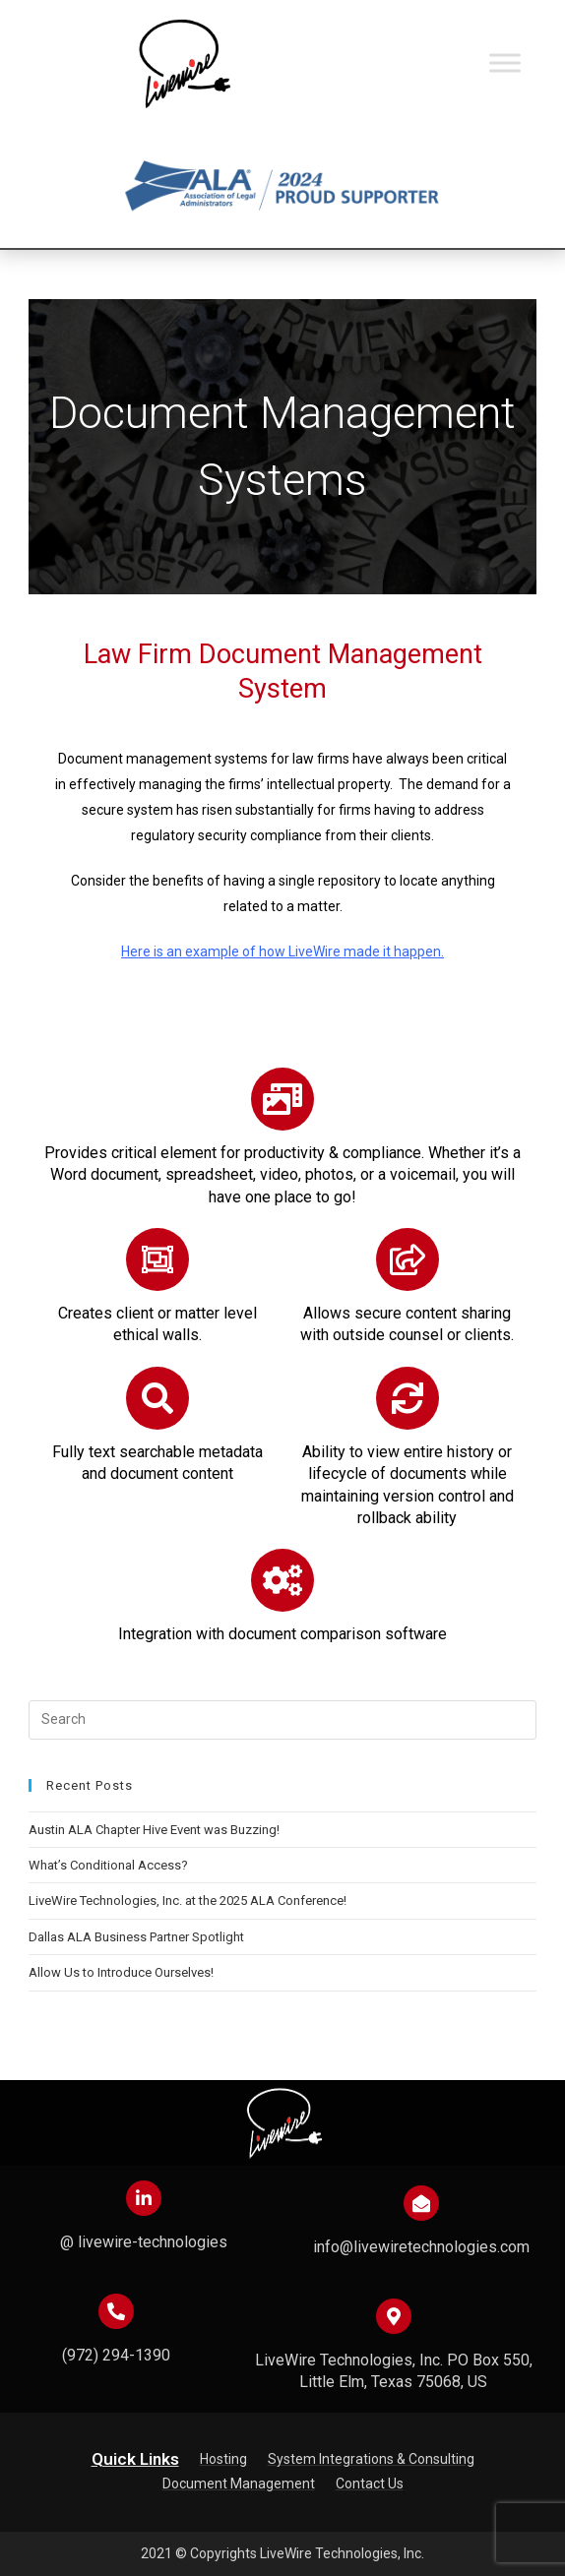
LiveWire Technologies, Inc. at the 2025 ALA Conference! (187, 1900)
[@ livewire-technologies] (143, 2198)
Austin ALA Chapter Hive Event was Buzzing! (154, 1829)
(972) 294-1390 (116, 2355)
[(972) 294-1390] (116, 2311)
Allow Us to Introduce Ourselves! (121, 1972)
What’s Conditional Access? (108, 1865)
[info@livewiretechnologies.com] (421, 2203)
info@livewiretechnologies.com (421, 2247)
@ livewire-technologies (143, 2242)
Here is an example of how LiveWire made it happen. (282, 951)
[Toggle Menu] (505, 62)
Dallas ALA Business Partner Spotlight (136, 1937)
